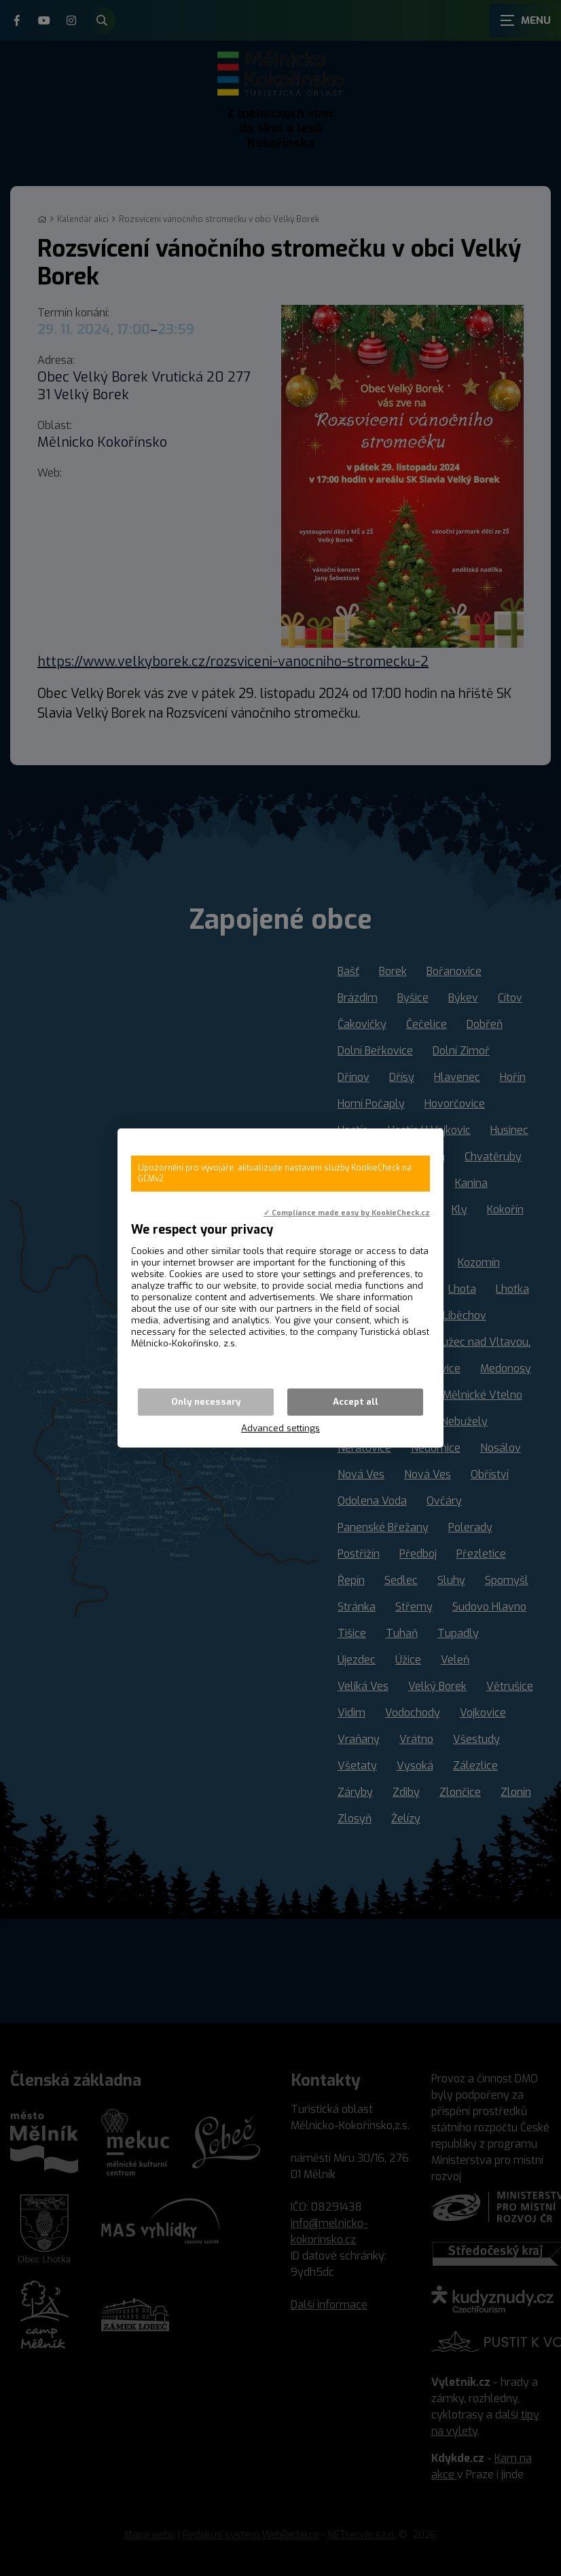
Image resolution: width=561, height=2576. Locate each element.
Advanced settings (280, 1428)
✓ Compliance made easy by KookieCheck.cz (347, 1212)
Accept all (355, 1401)
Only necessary (206, 1401)
